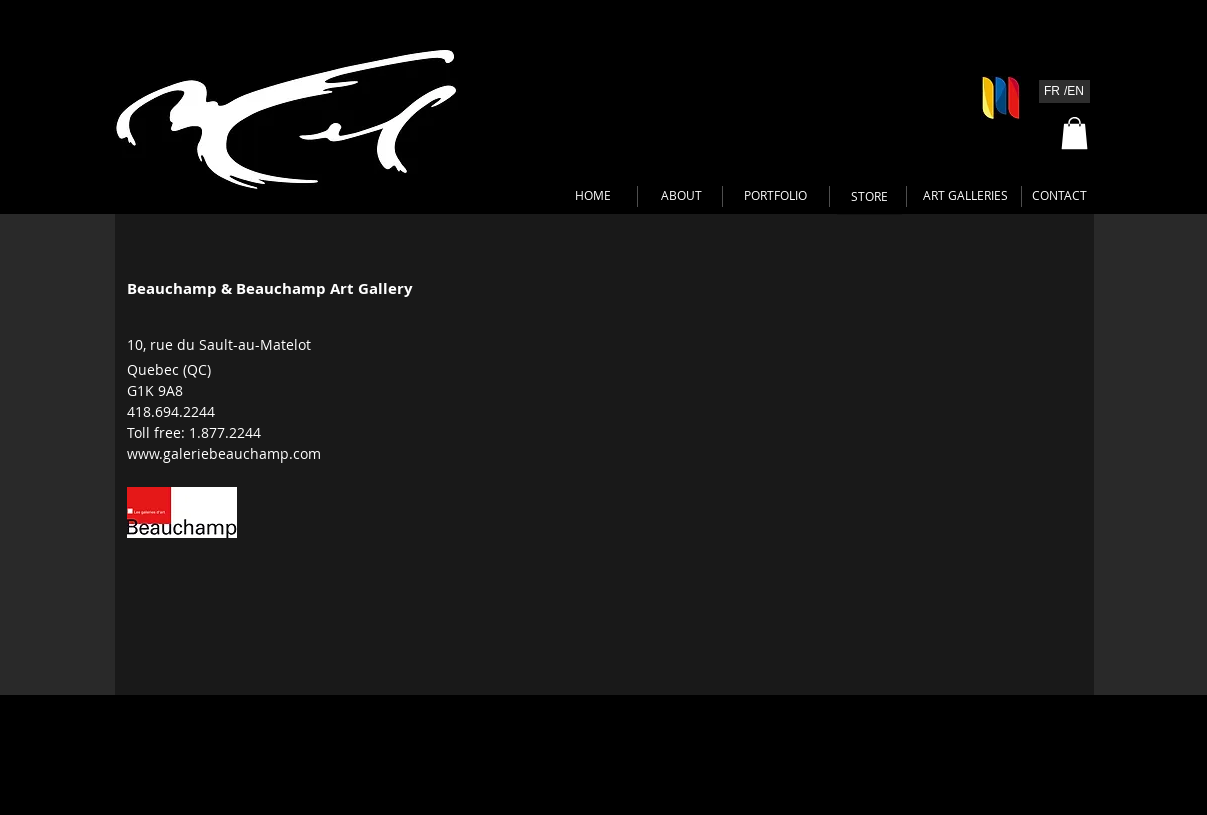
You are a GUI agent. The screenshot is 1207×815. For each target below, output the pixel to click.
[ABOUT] (681, 196)
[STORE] (869, 197)
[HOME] (593, 196)
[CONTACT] (1060, 196)
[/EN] (1074, 92)
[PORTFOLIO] (775, 196)
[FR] (1052, 92)
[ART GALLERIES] (965, 196)
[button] (1074, 133)
